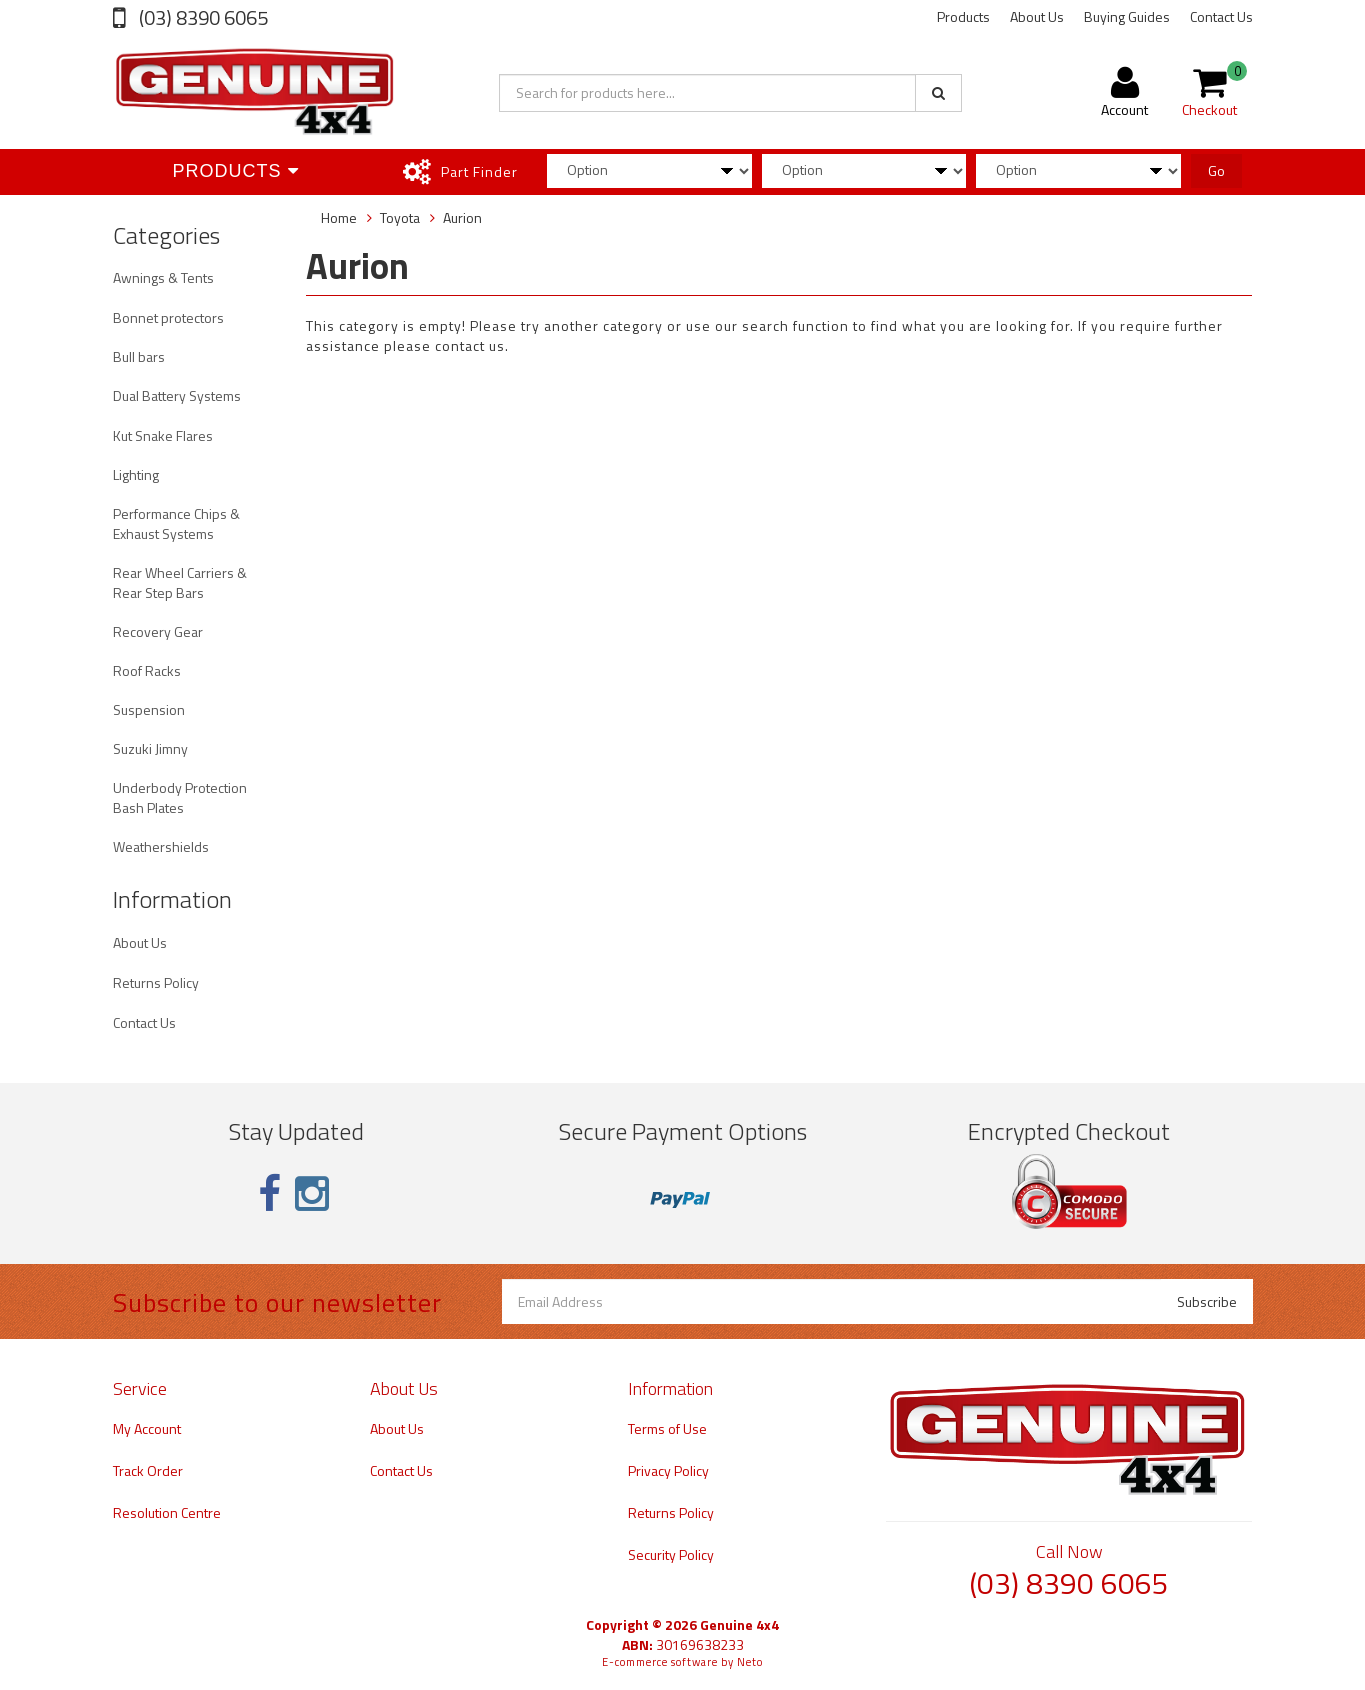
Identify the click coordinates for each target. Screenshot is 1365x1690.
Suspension (149, 709)
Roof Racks (147, 670)
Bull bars (139, 356)
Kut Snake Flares (163, 435)
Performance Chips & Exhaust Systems (176, 523)
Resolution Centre (167, 1512)
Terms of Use (667, 1428)
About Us (1037, 16)
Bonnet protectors (168, 317)
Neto (750, 1662)
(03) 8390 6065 (201, 17)
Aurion (462, 217)
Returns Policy (156, 982)
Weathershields (161, 846)
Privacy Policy (668, 1470)
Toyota (400, 217)
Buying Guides (1127, 16)
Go (1216, 170)
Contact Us (1221, 16)
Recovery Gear (158, 631)
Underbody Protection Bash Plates (180, 797)
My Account (147, 1428)
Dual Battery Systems (177, 395)
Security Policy (671, 1554)
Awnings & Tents (163, 277)
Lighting (136, 474)
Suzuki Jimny (150, 748)
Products (963, 16)
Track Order (148, 1470)
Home (339, 217)
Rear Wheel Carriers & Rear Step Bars (180, 582)
